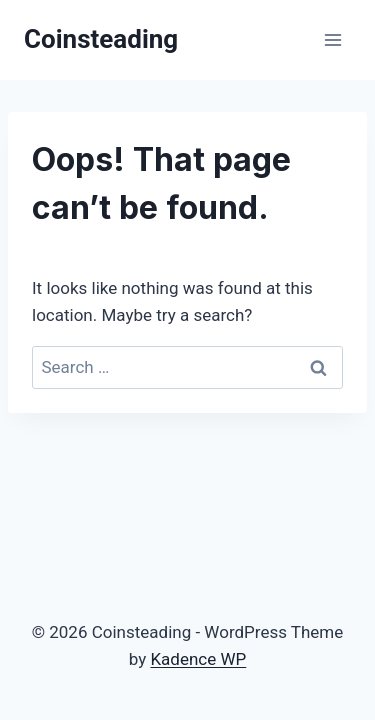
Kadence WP (198, 659)
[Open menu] (332, 39)
